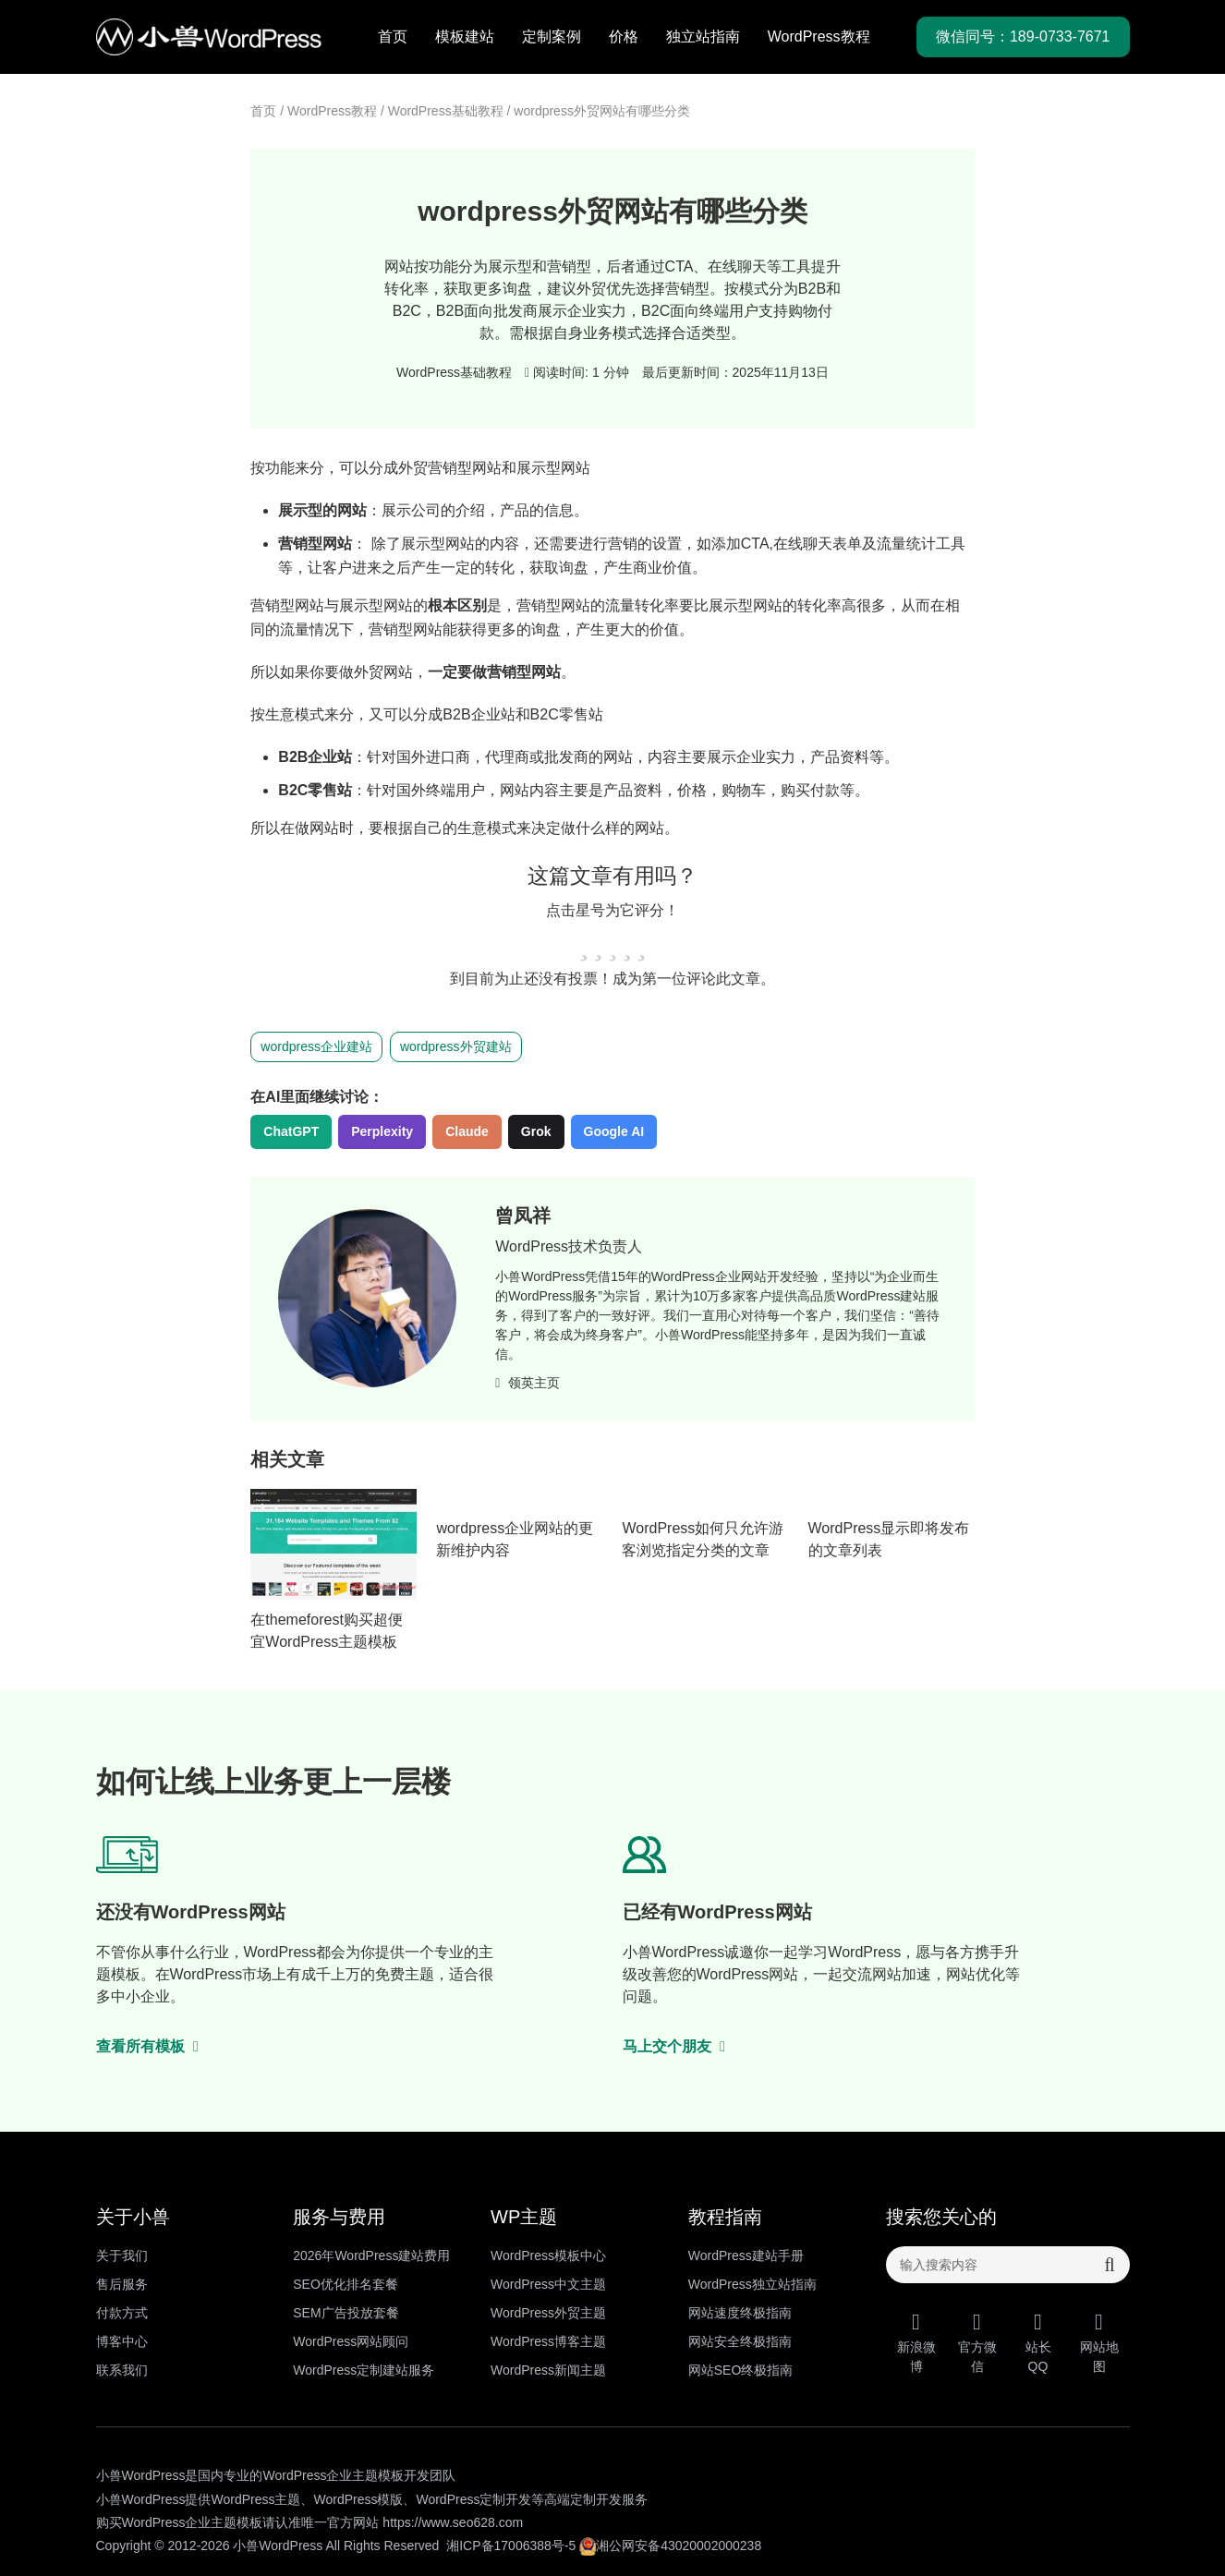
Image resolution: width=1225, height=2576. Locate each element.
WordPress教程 (819, 36)
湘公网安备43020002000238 (670, 2545)
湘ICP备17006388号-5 (511, 2545)
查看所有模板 (148, 2046)
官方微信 (977, 2342)
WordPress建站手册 (746, 2255)
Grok (536, 1131)
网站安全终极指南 (740, 2341)
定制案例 (551, 36)
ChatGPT (291, 1131)
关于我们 (122, 2255)
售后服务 (122, 2284)
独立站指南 (703, 36)
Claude (467, 1131)
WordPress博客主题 (548, 2341)
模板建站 (464, 36)
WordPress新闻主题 (548, 2370)
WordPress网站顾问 (350, 2341)
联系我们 (122, 2370)
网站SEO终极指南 (741, 2370)
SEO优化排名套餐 (345, 2284)
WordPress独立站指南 (752, 2284)
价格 (623, 36)
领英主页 (527, 1382)
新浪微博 (916, 2342)
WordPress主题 (255, 2499)
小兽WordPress (277, 2545)
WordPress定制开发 (473, 2499)
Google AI (614, 1131)
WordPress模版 (358, 2499)
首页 (392, 36)
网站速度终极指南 (740, 2312)
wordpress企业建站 (316, 1046)
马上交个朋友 (674, 2046)
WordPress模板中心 (548, 2255)
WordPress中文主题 (548, 2284)
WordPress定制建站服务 (363, 2370)
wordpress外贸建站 (456, 1046)
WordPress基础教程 (445, 110)
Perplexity (382, 1131)
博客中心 (122, 2341)
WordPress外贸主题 (548, 2312)
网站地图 (1099, 2342)
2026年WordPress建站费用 (371, 2255)
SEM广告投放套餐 (345, 2312)
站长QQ (1038, 2342)
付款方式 (122, 2312)
